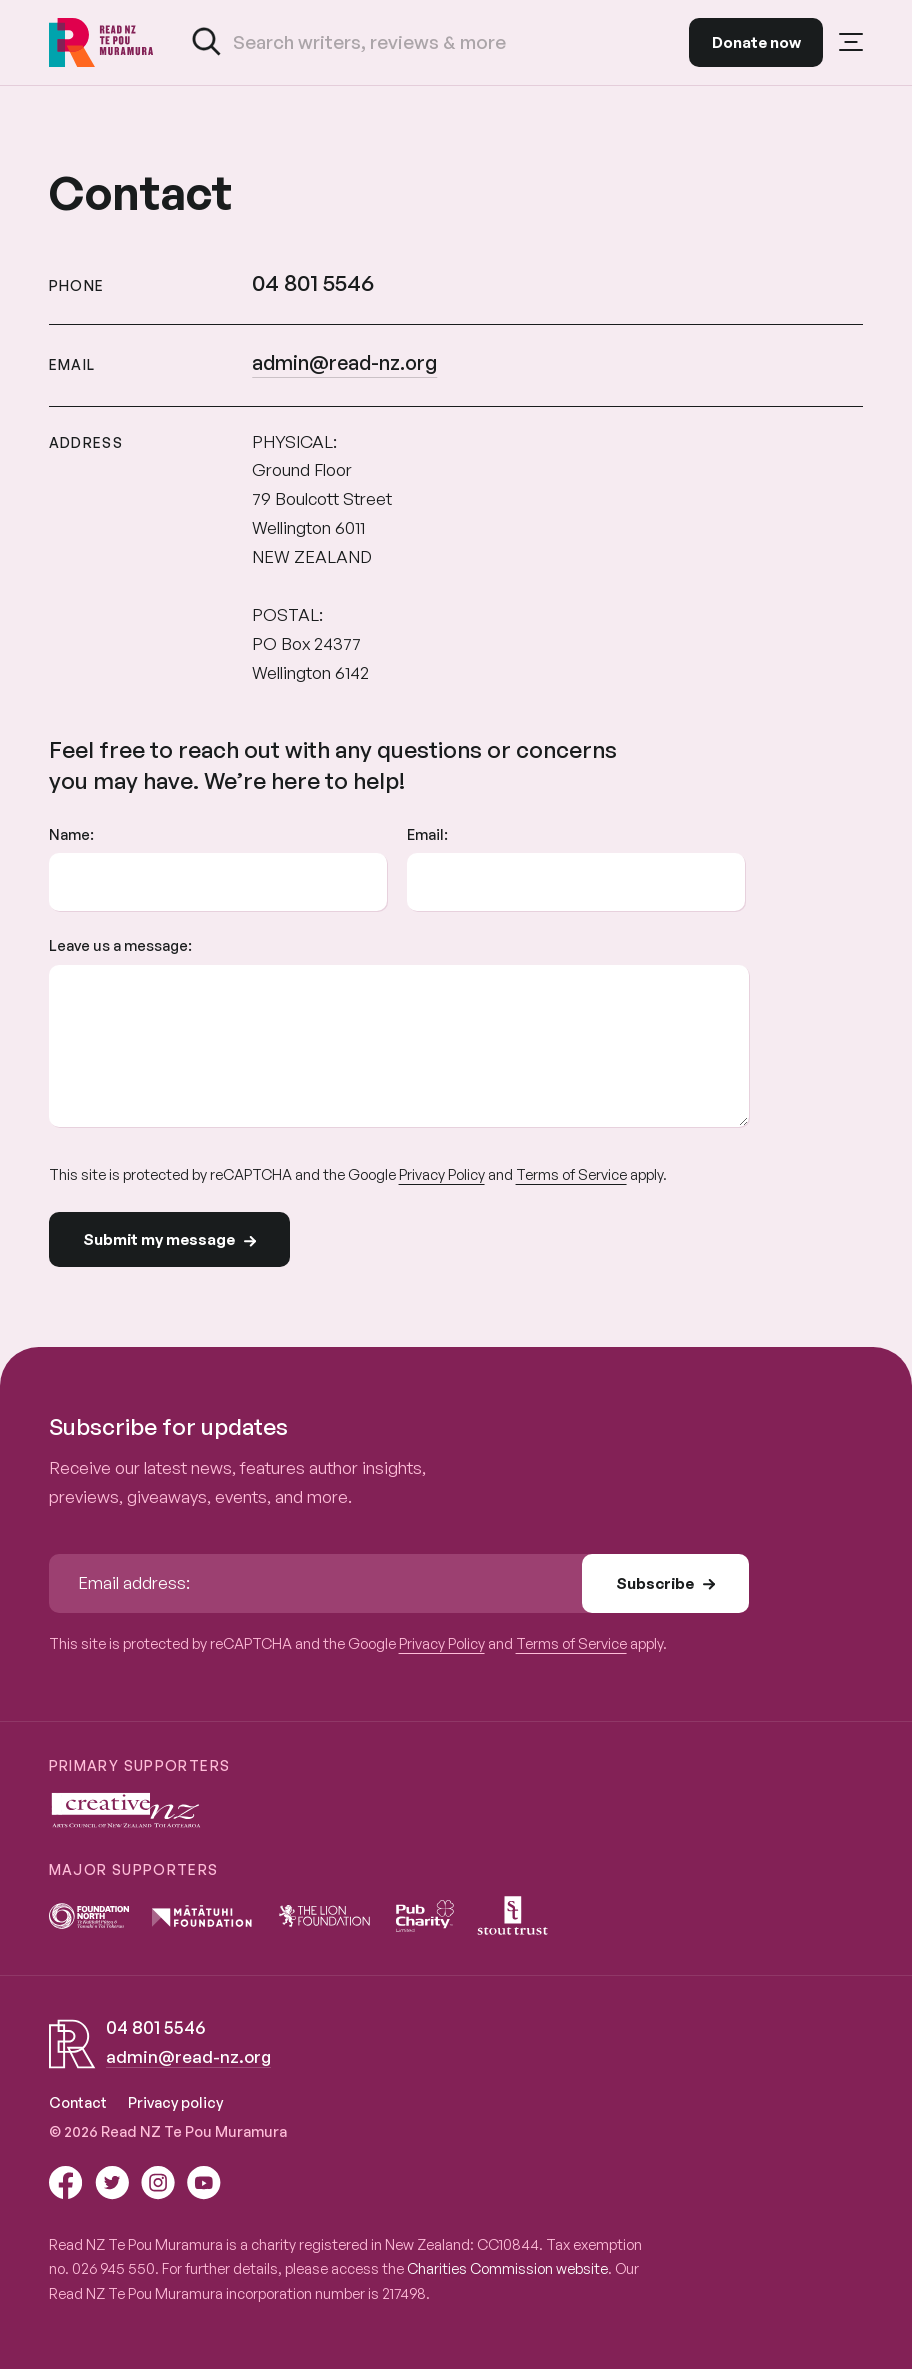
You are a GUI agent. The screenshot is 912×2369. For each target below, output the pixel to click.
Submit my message (169, 1239)
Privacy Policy (442, 1174)
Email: (427, 834)
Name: (71, 834)
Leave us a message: (120, 945)
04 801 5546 (313, 282)
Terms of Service (571, 1174)
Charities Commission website (507, 2268)
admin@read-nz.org (344, 362)
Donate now (756, 42)
